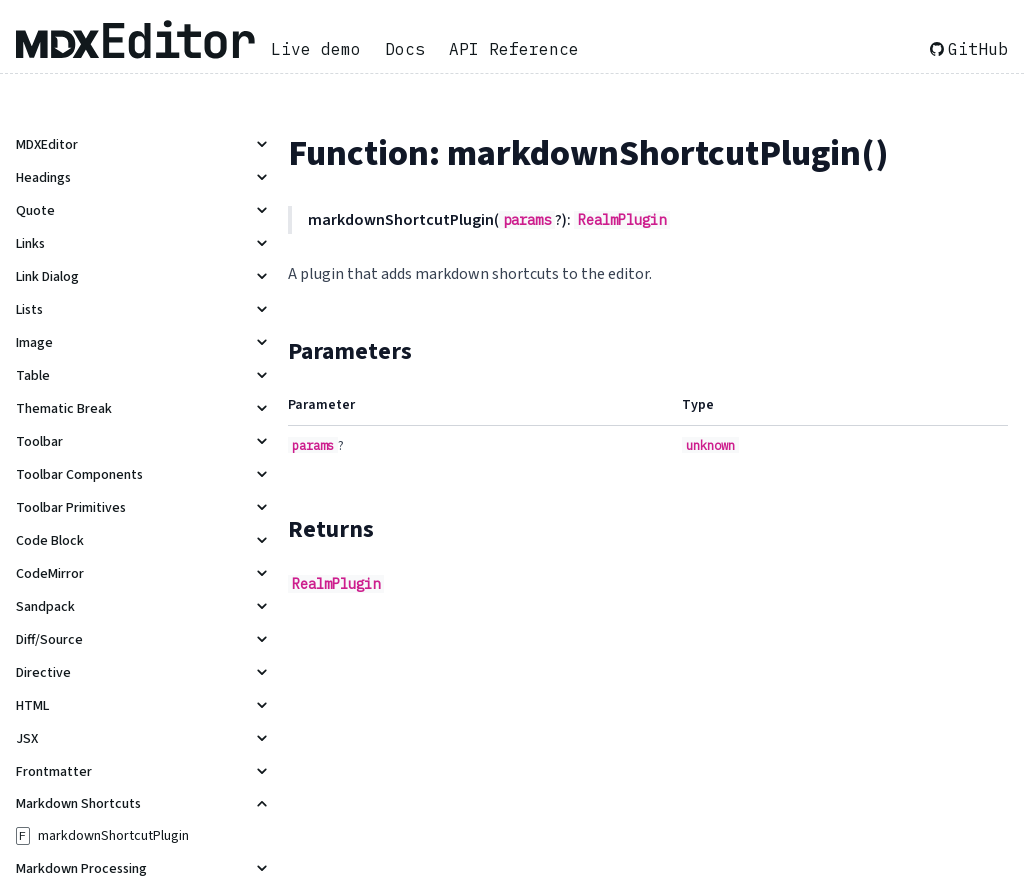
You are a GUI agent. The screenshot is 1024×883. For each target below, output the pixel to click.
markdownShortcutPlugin (113, 836)
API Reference (514, 49)
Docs (405, 49)
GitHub (969, 49)
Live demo (316, 49)
